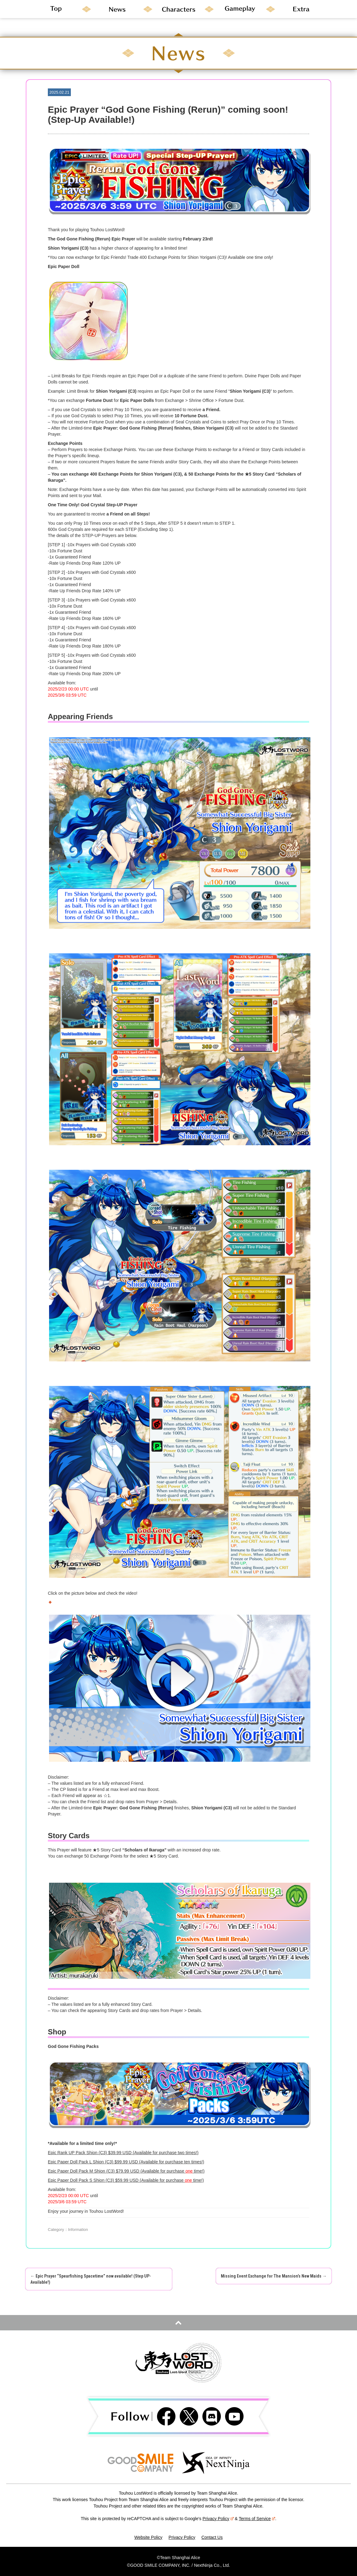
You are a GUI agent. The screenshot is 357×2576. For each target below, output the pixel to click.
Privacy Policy (217, 2518)
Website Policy (148, 2537)
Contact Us (212, 2537)
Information (78, 2229)
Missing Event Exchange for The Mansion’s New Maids (274, 2276)
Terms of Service (257, 2518)
